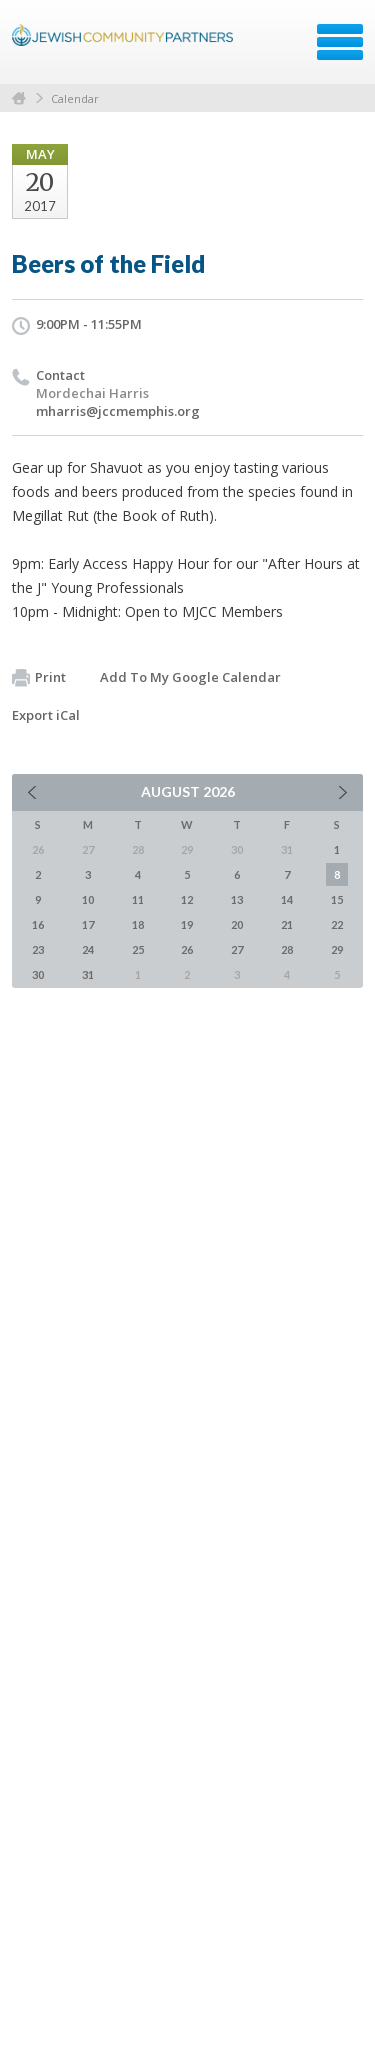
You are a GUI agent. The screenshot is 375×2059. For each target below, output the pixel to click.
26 (187, 949)
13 (237, 899)
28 (287, 949)
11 (138, 899)
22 (337, 924)
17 (88, 924)
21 (287, 924)
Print (39, 678)
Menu (340, 42)
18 (138, 924)
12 (187, 899)
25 (138, 949)
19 (187, 924)
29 (337, 949)
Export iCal (46, 715)
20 (237, 924)
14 (287, 899)
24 (88, 949)
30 (38, 974)
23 (38, 949)
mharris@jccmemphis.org (118, 411)
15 (337, 899)
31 (88, 974)
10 (88, 899)
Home (19, 98)
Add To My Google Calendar (190, 677)
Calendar (75, 98)
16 (38, 924)
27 (237, 949)
